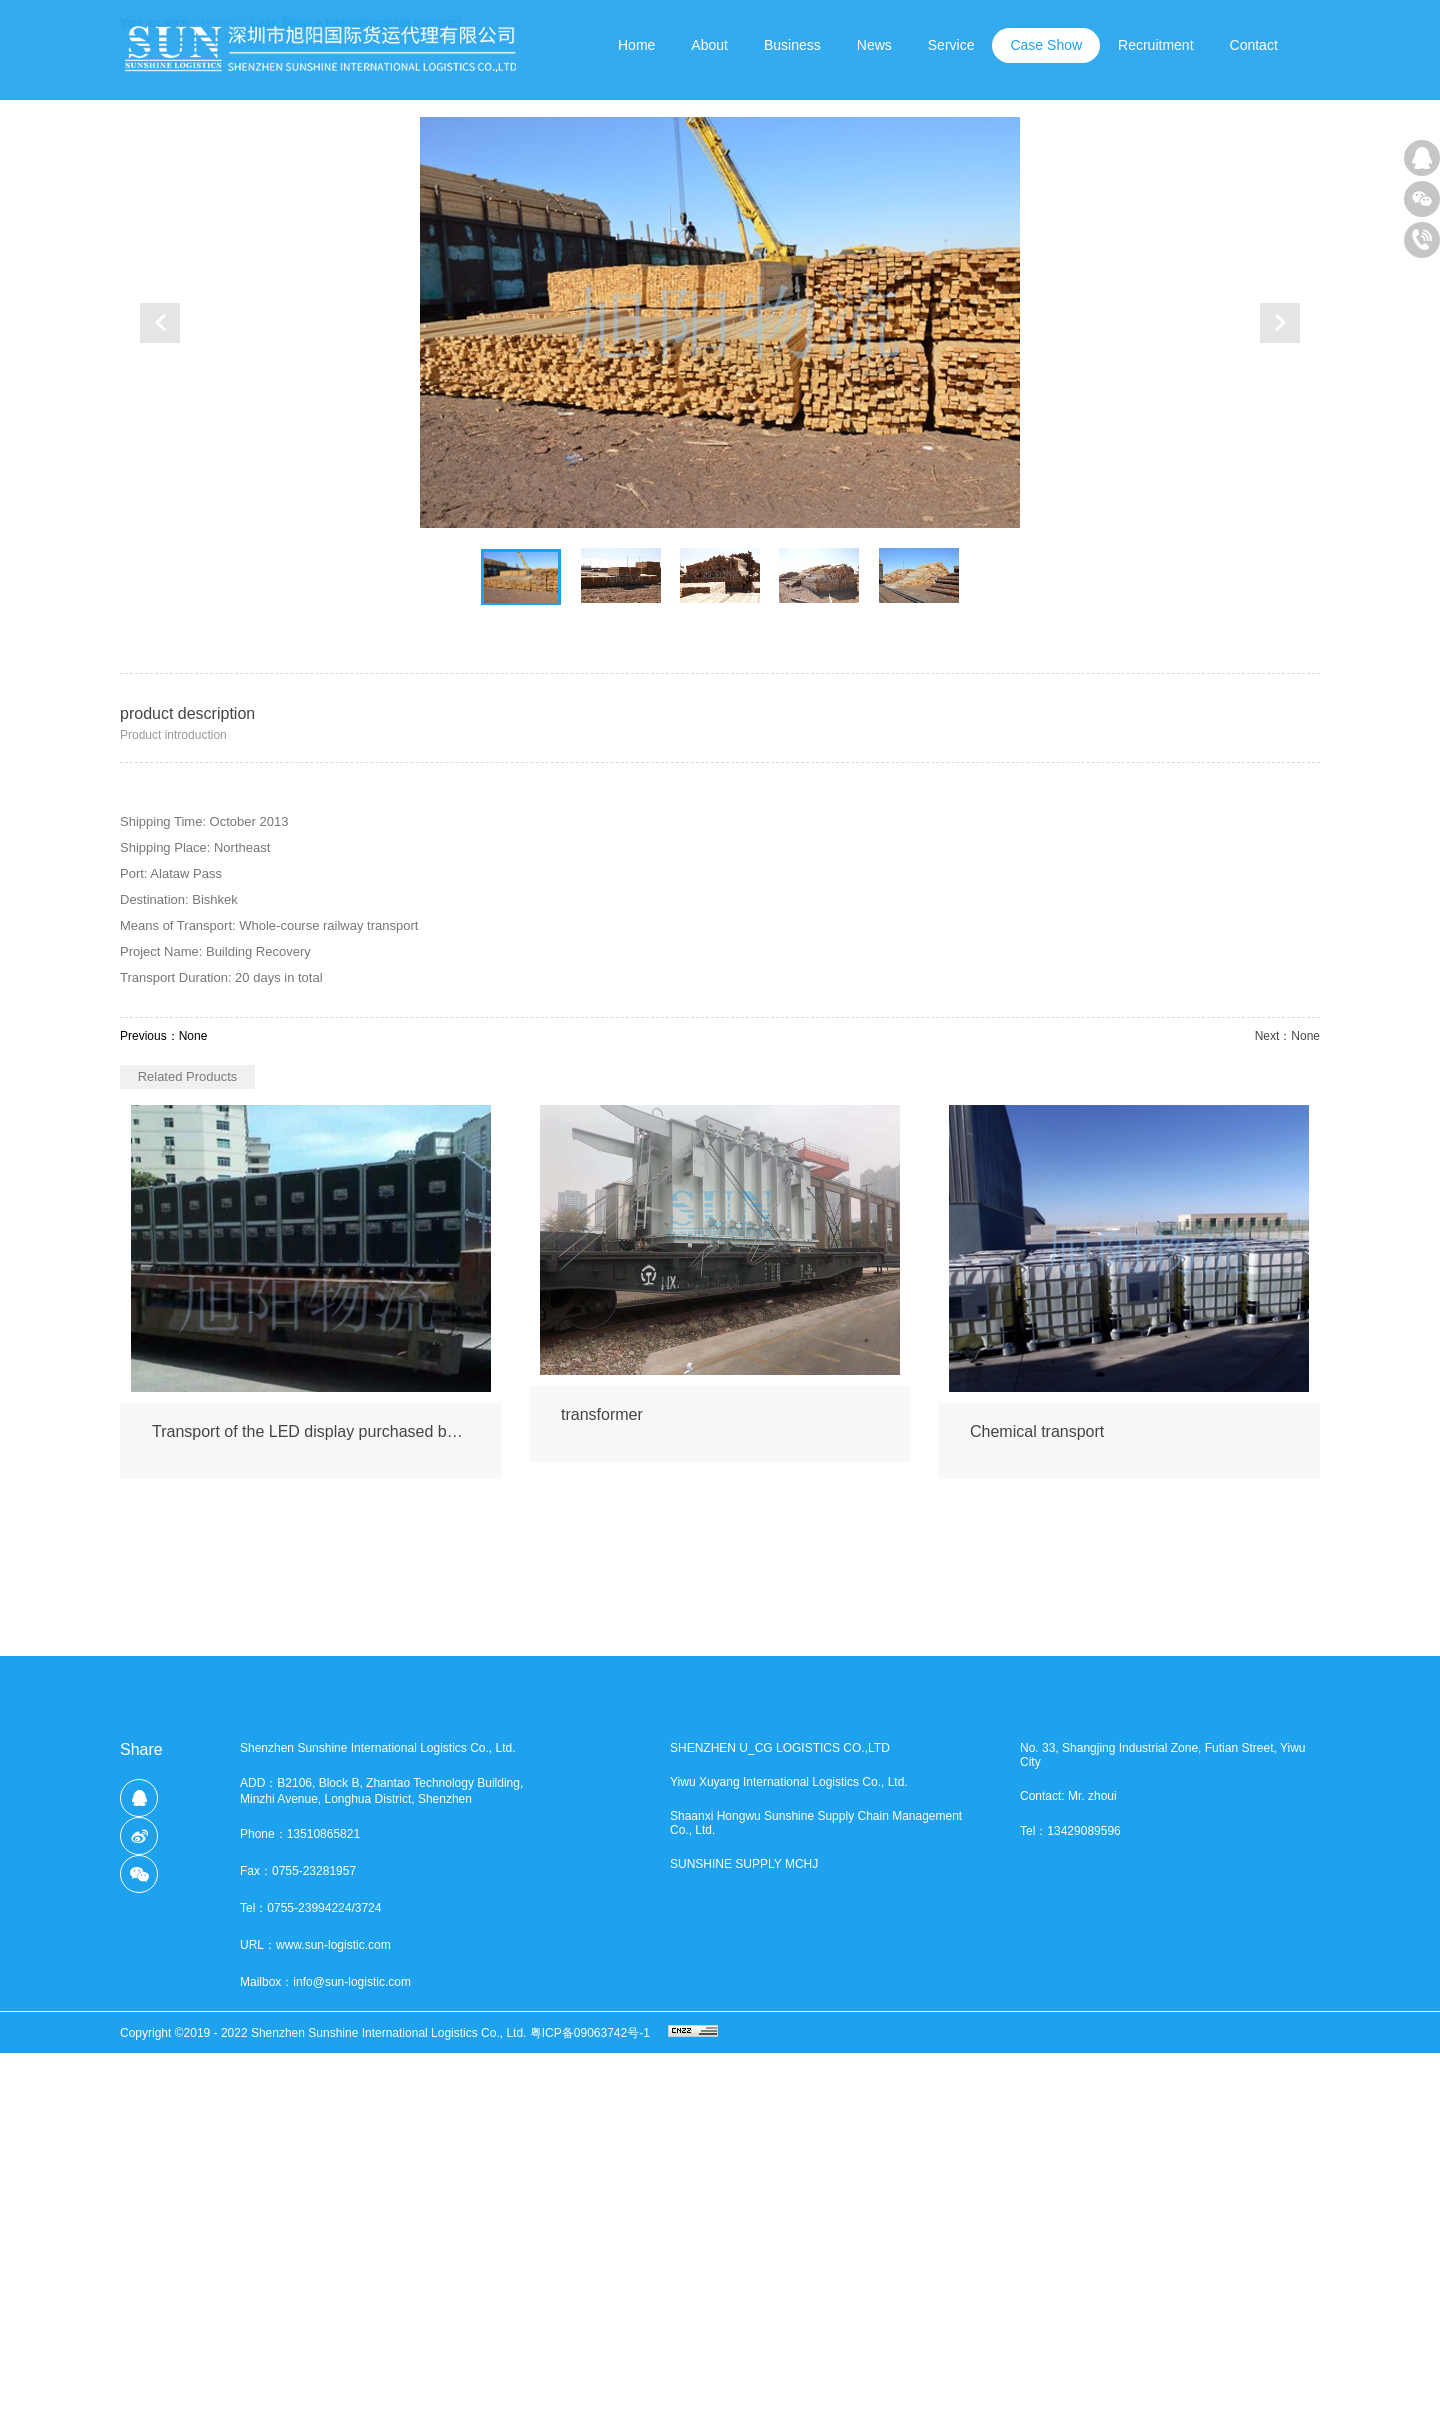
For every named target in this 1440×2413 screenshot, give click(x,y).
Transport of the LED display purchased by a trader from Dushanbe (390, 1791)
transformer (602, 1774)
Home (636, 45)
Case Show (280, 383)
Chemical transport (1037, 1791)
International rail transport (393, 383)
